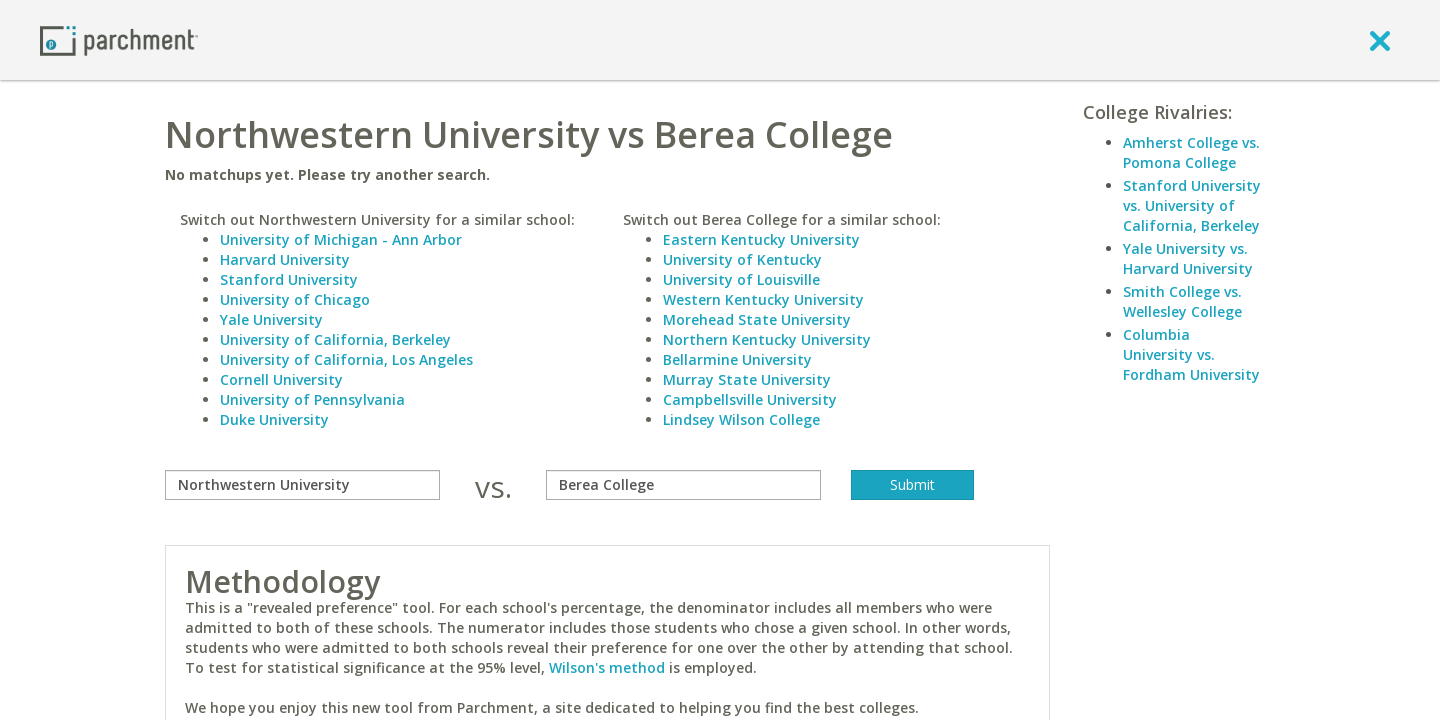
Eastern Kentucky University (761, 239)
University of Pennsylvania (312, 399)
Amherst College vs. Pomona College (1191, 152)
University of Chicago (295, 299)
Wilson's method (607, 667)
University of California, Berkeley (335, 339)
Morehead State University (757, 319)
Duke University (274, 419)
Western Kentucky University (763, 299)
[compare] (302, 485)
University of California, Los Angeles (346, 359)
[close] (1380, 40)
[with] (683, 485)
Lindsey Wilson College (741, 419)
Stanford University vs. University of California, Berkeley (1192, 205)
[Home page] (119, 39)
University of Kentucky (742, 259)
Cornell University (281, 379)
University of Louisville (741, 279)
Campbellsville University (750, 399)
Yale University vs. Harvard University (1188, 258)
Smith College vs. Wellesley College (1182, 301)
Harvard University (285, 259)
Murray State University (747, 379)
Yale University (271, 319)
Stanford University (289, 279)
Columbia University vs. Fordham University (1191, 354)
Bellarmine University (737, 359)
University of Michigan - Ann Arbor (341, 239)
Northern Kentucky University (767, 339)
